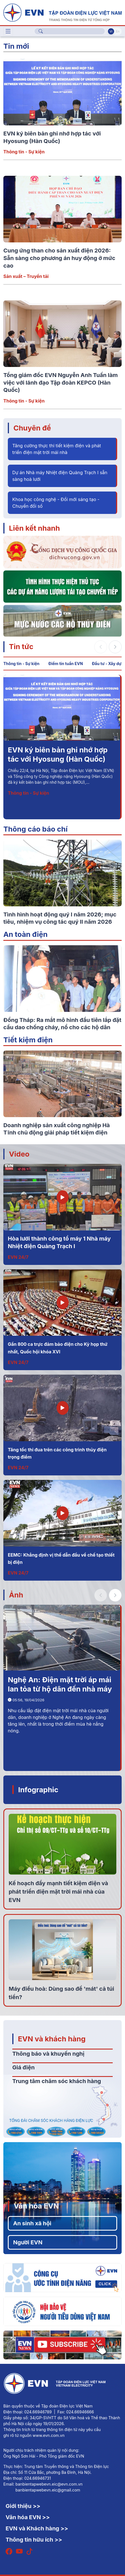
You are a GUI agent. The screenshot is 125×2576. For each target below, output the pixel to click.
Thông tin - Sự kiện (23, 152)
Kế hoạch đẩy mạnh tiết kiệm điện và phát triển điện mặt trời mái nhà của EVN (58, 1891)
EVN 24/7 (18, 1257)
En (117, 31)
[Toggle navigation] (8, 31)
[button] (115, 646)
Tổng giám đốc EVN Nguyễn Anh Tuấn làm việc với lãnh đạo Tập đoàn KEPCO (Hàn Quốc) (60, 382)
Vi (111, 31)
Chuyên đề (32, 428)
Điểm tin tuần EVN (65, 663)
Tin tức (21, 646)
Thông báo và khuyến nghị (48, 2053)
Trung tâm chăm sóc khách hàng (56, 2081)
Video (19, 1154)
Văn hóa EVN (36, 2205)
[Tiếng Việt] (62, 12)
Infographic (38, 1789)
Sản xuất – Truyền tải (26, 276)
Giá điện (23, 2067)
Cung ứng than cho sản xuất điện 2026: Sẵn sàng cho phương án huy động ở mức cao (59, 258)
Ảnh (16, 1594)
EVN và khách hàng (52, 2038)
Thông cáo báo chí (35, 829)
